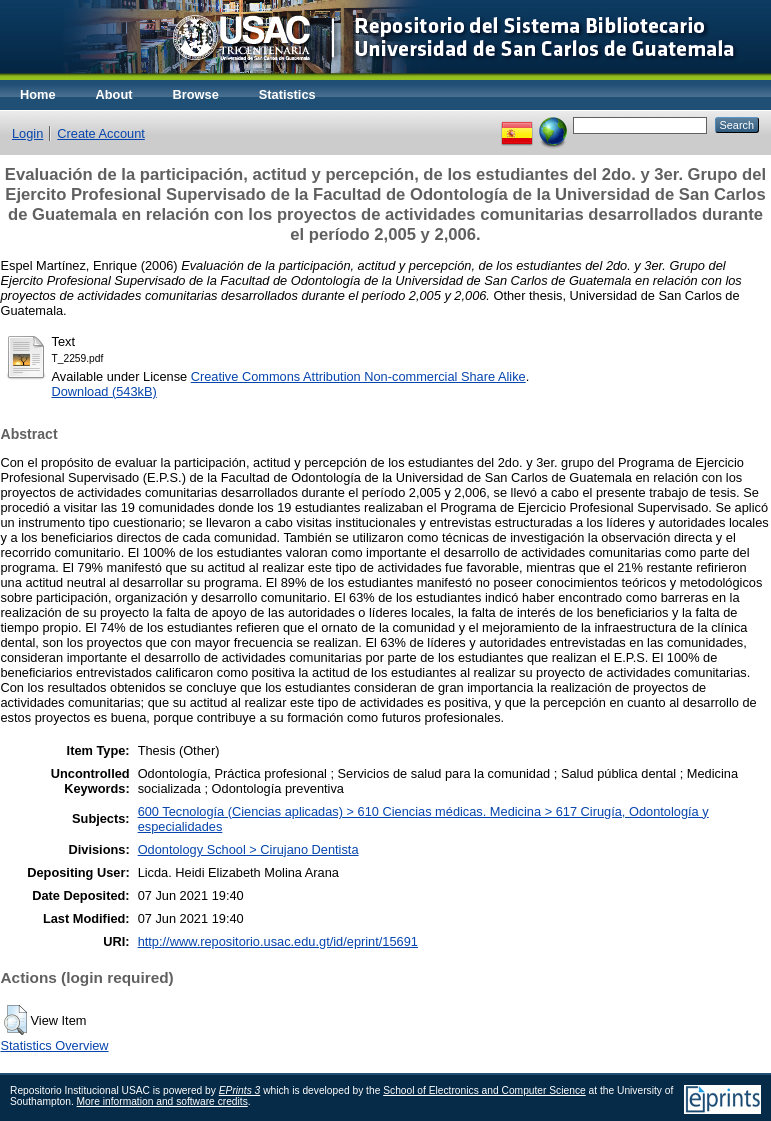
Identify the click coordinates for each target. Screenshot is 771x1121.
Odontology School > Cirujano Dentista (248, 849)
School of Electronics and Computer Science (484, 1090)
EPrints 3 (240, 1090)
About (114, 94)
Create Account (101, 133)
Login (27, 133)
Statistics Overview (55, 1045)
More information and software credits (162, 1101)
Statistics (287, 94)
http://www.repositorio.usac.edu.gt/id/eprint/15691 (278, 941)
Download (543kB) (104, 391)
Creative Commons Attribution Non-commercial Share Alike (358, 376)
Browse (196, 94)
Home (38, 94)
